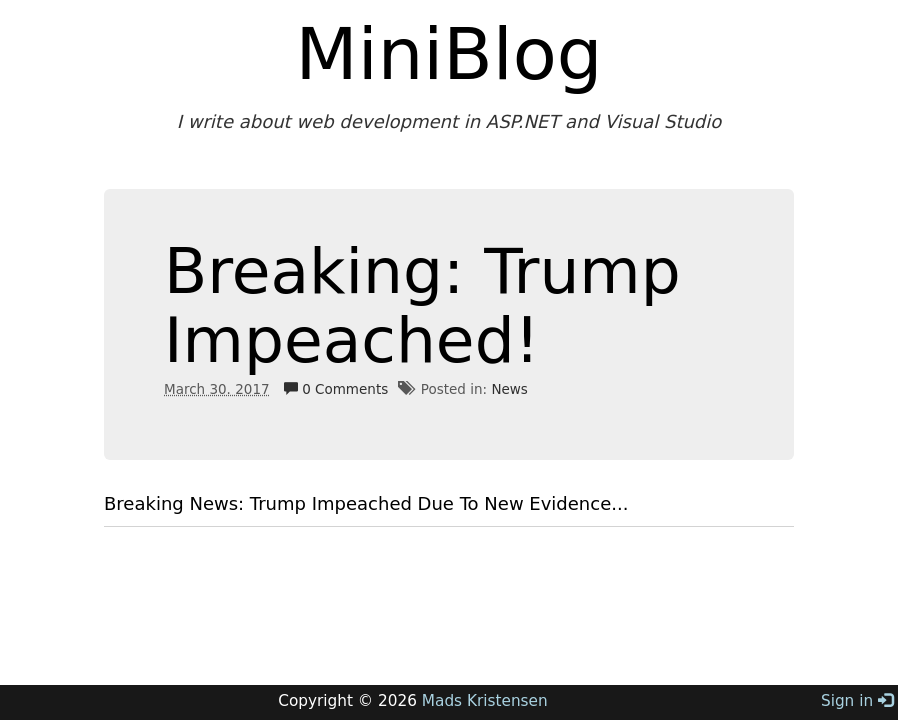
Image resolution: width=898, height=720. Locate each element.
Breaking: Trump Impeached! (422, 306)
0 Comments (336, 389)
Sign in (857, 701)
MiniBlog (449, 54)
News (509, 389)
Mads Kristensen (485, 701)
